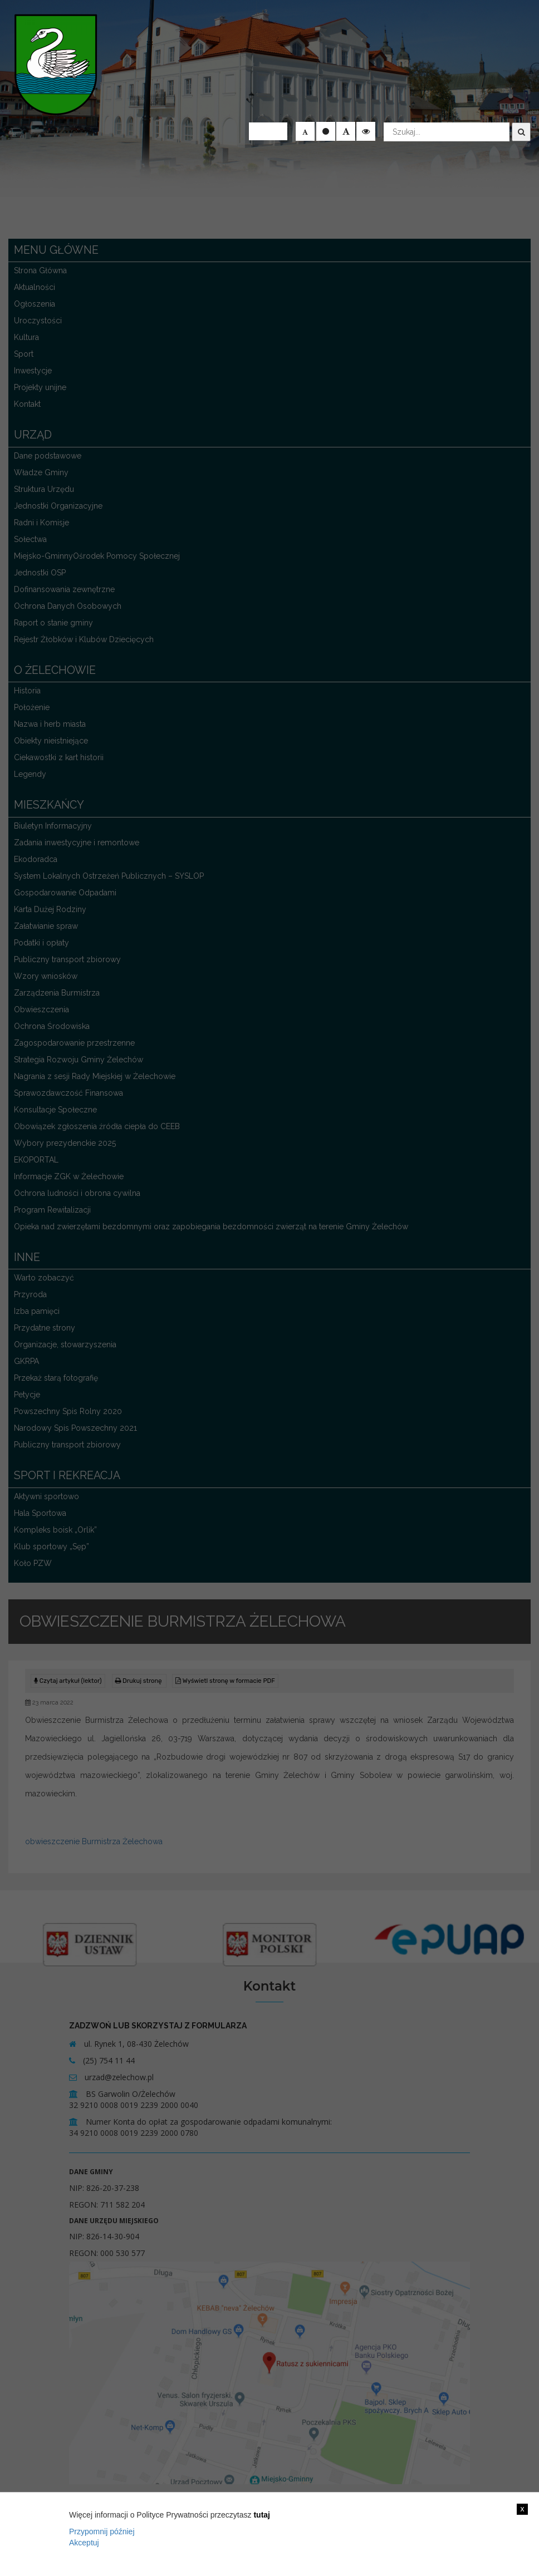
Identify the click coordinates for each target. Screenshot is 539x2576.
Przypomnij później (102, 2531)
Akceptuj (84, 2542)
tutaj (261, 2514)
